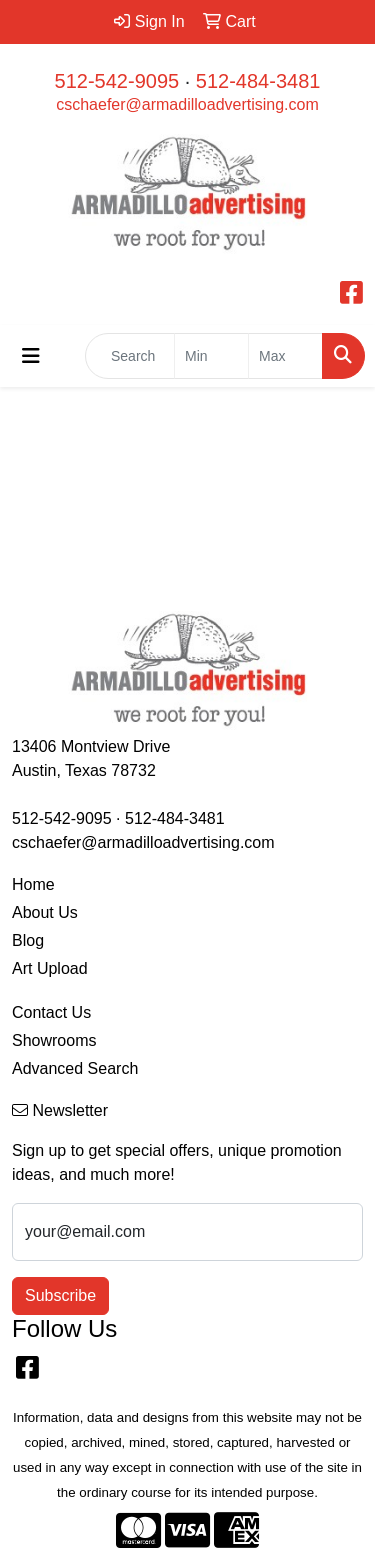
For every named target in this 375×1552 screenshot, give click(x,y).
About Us (45, 912)
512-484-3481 (258, 81)
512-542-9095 (117, 81)
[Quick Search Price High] (285, 356)
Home (33, 884)
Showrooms (54, 1040)
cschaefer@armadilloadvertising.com (187, 104)
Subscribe (60, 1295)
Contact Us (51, 1012)
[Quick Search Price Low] (211, 356)
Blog (28, 940)
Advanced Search (75, 1068)
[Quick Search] (130, 356)
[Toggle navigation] (31, 356)
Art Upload (50, 968)
